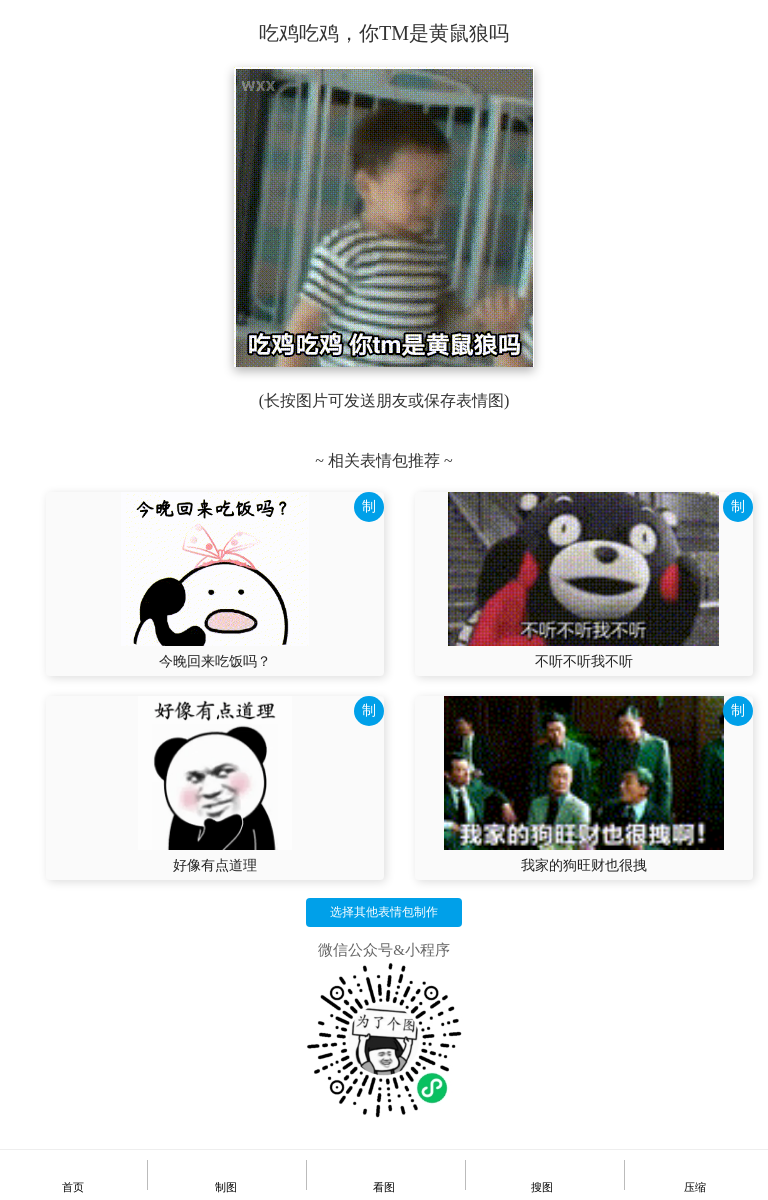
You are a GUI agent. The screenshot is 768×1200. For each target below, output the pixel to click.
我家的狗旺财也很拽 (584, 865)
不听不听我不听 (584, 661)
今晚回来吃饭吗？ (215, 661)
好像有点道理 (215, 865)
